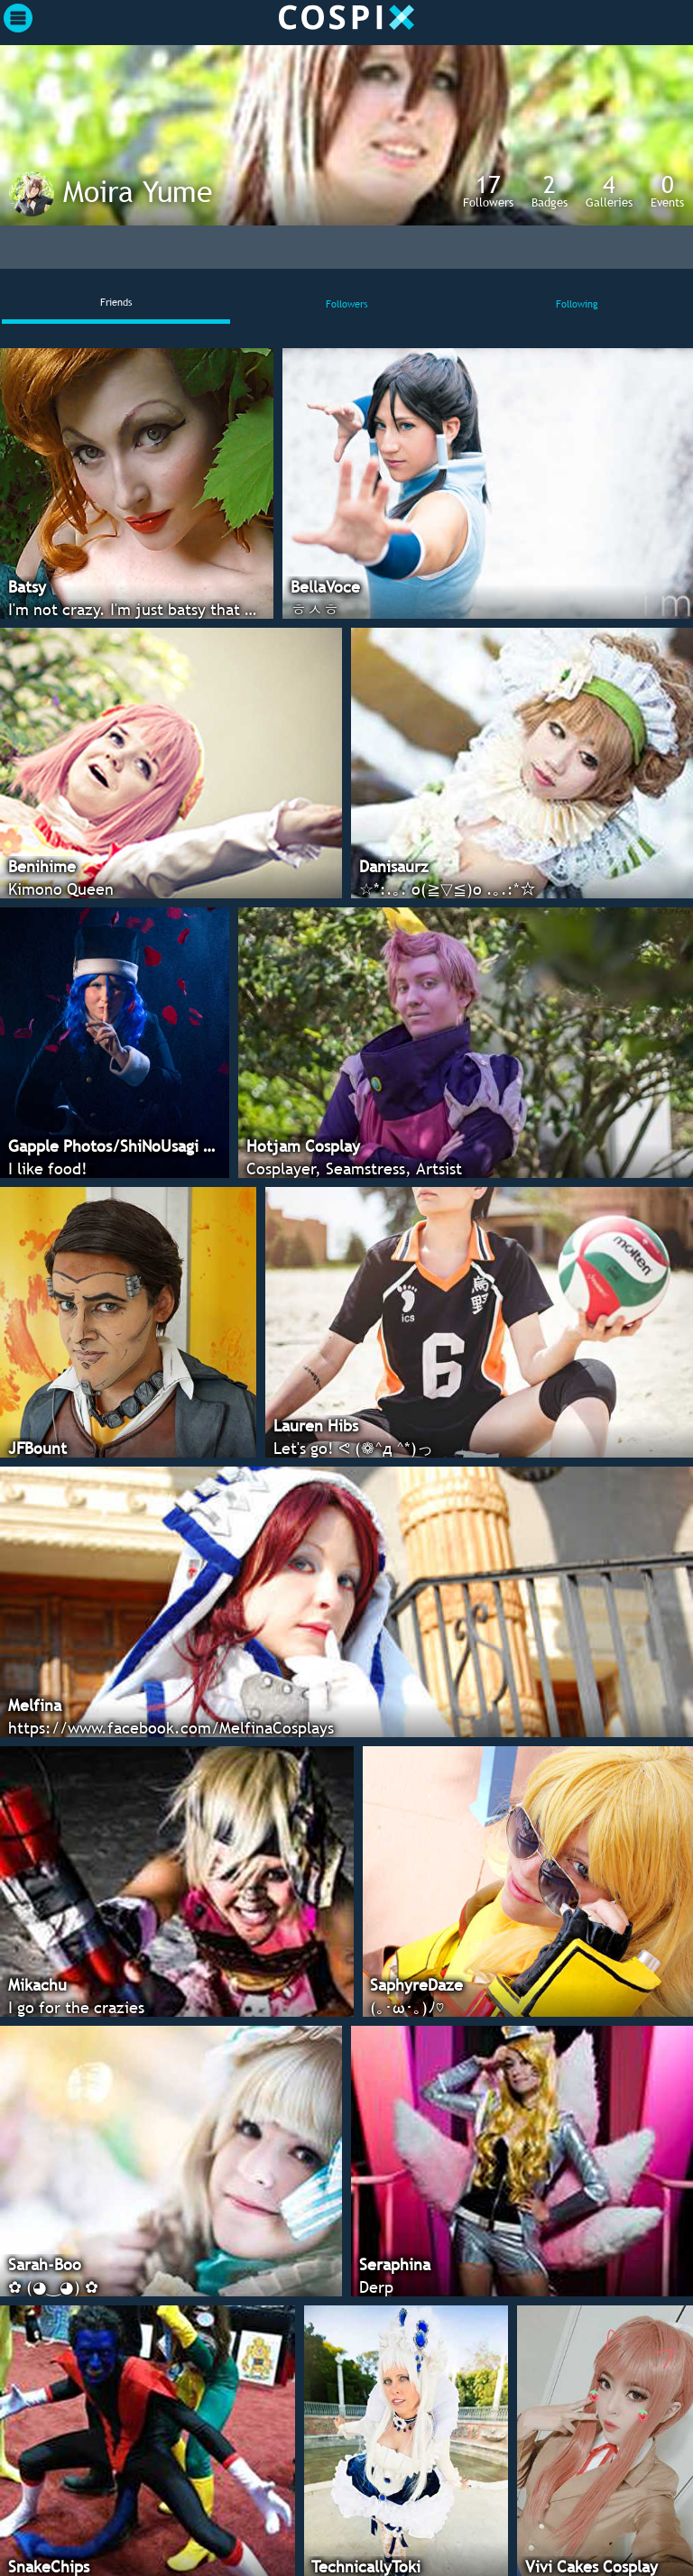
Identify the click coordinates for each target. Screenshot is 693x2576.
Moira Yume (137, 191)
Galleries (609, 190)
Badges (549, 190)
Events (667, 190)
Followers (488, 190)
